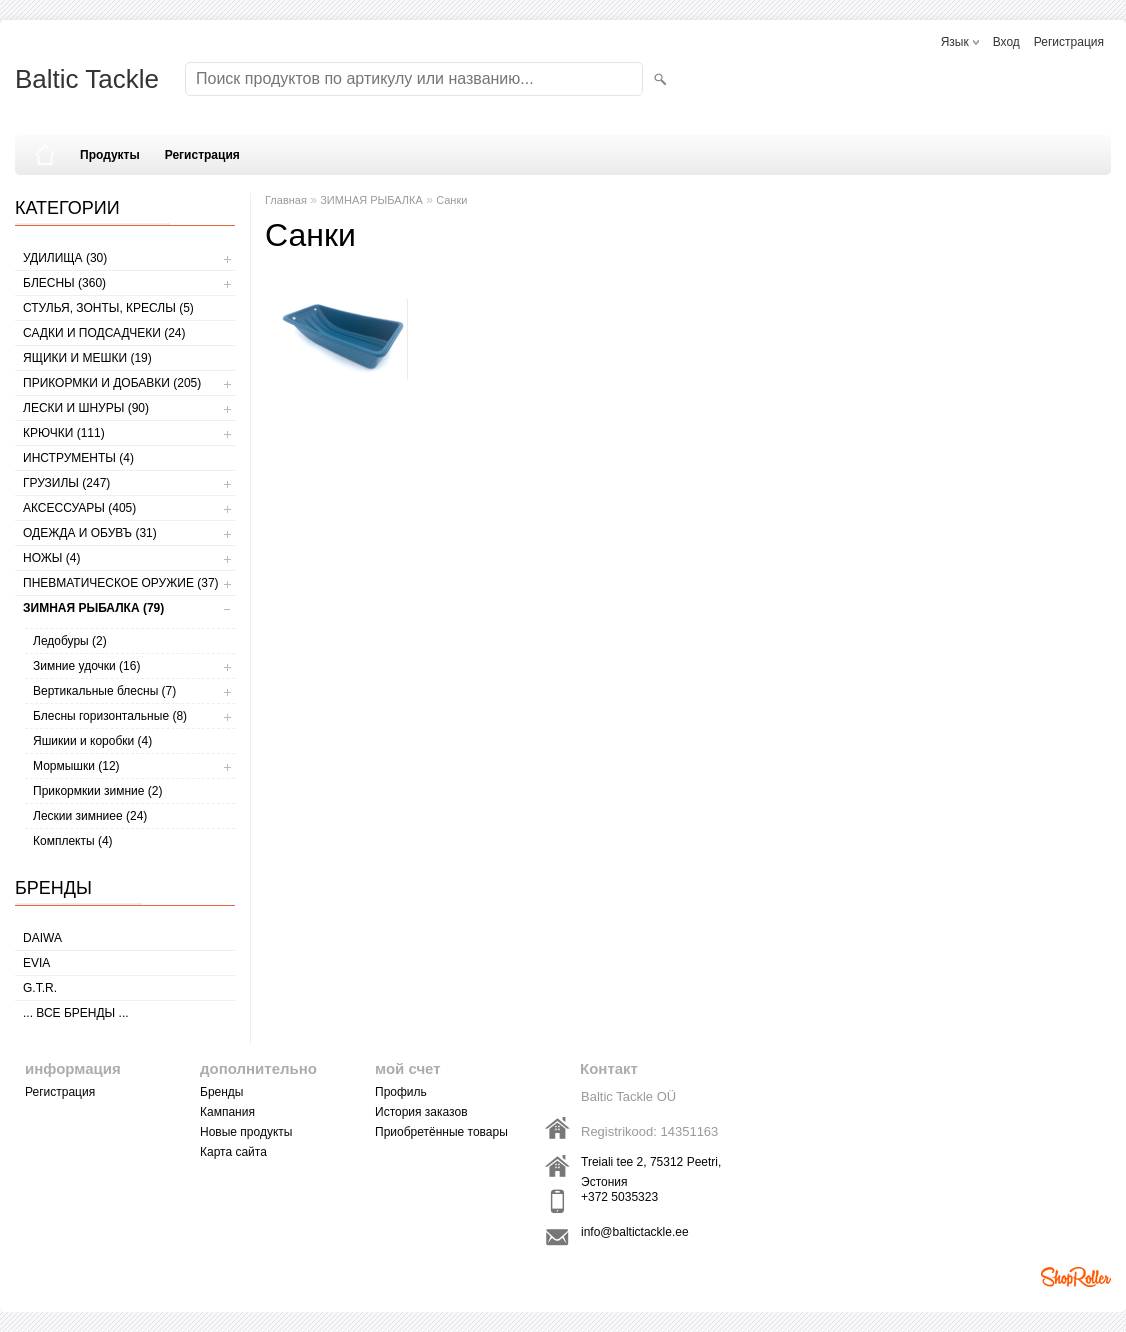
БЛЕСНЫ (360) (64, 283)
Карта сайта (233, 1152)
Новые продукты (246, 1132)
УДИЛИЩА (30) (65, 258)
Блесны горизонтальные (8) (110, 716)
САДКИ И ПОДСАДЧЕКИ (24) (104, 333)
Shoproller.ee (1076, 1277)
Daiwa (42, 938)
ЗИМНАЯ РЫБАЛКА (371, 200)
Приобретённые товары (441, 1132)
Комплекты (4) (73, 841)
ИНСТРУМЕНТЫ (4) (78, 458)
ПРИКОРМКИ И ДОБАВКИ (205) (112, 383)
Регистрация (1069, 42)
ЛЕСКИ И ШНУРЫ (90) (86, 408)
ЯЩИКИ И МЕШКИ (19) (87, 358)
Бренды (221, 1092)
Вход (1006, 42)
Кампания (227, 1112)
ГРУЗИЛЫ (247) (66, 483)
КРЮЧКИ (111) (64, 433)
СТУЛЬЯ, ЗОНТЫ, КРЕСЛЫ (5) (108, 308)
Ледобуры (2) (70, 641)
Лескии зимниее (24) (90, 816)
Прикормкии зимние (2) (97, 791)
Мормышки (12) (76, 766)
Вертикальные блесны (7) (104, 691)
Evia (36, 963)
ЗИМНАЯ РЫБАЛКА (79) (93, 608)
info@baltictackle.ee (635, 1232)
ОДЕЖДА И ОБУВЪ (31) (90, 533)
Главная (286, 200)
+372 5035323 (619, 1197)
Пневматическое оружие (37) (121, 583)
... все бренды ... (76, 1013)
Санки (451, 200)
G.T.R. (40, 988)
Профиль (401, 1092)
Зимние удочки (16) (86, 666)
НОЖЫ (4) (51, 558)
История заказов (421, 1112)
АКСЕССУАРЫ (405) (79, 508)
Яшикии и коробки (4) (92, 741)
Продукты (110, 155)
